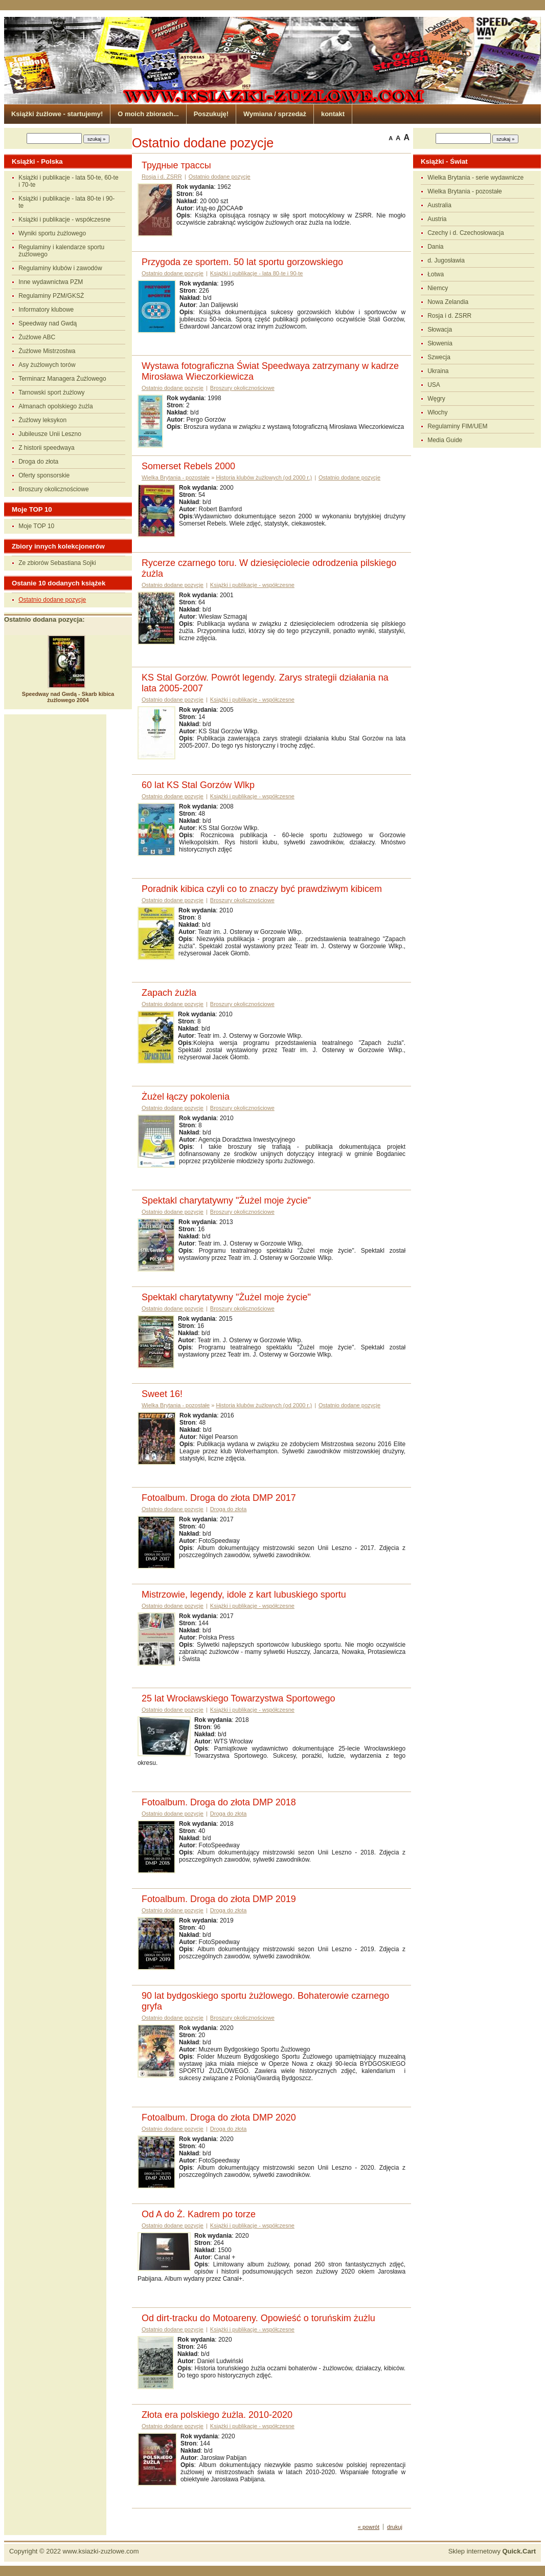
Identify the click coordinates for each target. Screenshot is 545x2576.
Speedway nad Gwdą (47, 323)
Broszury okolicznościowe (53, 489)
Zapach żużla (169, 993)
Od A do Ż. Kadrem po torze (199, 2214)
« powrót (368, 2527)
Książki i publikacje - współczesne (64, 219)
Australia (439, 205)
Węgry (436, 398)
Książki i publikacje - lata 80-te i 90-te (66, 202)
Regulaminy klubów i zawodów (60, 268)
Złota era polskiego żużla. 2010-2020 (217, 2415)
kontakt (333, 114)
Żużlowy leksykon (42, 420)
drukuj (394, 2527)
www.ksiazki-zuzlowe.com (101, 2551)
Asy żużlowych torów (46, 364)
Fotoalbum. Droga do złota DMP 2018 (219, 1802)
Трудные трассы (176, 165)
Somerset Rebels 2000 (188, 466)
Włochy (437, 412)
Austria (436, 219)
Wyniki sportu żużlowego (52, 233)
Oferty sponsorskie (44, 475)
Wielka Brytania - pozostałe (464, 191)
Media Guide (444, 440)
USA (433, 384)
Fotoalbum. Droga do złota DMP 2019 (219, 1899)
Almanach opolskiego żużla (55, 406)
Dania (435, 246)
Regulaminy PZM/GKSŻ (51, 295)
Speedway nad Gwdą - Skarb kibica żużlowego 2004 (68, 697)
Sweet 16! (162, 1394)
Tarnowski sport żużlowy (51, 392)
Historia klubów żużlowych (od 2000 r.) (264, 477)
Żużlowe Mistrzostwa (46, 351)
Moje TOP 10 (36, 526)
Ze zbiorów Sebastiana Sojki (57, 562)
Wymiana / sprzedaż (274, 114)
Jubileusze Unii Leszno (49, 434)
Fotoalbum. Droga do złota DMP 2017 (219, 1498)
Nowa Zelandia (447, 301)
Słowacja (439, 329)
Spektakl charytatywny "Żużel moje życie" (226, 1200)
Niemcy (437, 288)
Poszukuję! (211, 114)
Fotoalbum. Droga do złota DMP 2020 (219, 2117)
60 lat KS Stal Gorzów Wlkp (198, 785)
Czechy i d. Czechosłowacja (465, 232)
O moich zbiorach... (148, 114)
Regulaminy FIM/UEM (457, 426)
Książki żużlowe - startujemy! (57, 114)
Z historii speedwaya (46, 447)
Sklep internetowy (492, 2551)
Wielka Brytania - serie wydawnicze (475, 177)
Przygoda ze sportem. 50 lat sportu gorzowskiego (242, 262)
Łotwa (435, 274)
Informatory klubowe (46, 309)
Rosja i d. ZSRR (449, 315)
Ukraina (437, 371)
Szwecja (438, 357)
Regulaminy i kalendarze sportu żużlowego (61, 251)
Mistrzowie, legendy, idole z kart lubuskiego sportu (244, 1594)
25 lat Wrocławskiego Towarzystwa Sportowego (238, 1698)
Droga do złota (38, 461)
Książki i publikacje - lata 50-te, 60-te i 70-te (68, 181)
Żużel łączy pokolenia (186, 1096)
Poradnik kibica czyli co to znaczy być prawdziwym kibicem (262, 889)
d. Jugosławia (446, 260)
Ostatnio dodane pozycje (52, 599)
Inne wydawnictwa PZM (50, 282)
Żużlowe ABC (36, 337)
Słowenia (439, 343)
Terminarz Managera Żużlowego (62, 378)
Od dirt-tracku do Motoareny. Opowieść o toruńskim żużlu (258, 2318)
